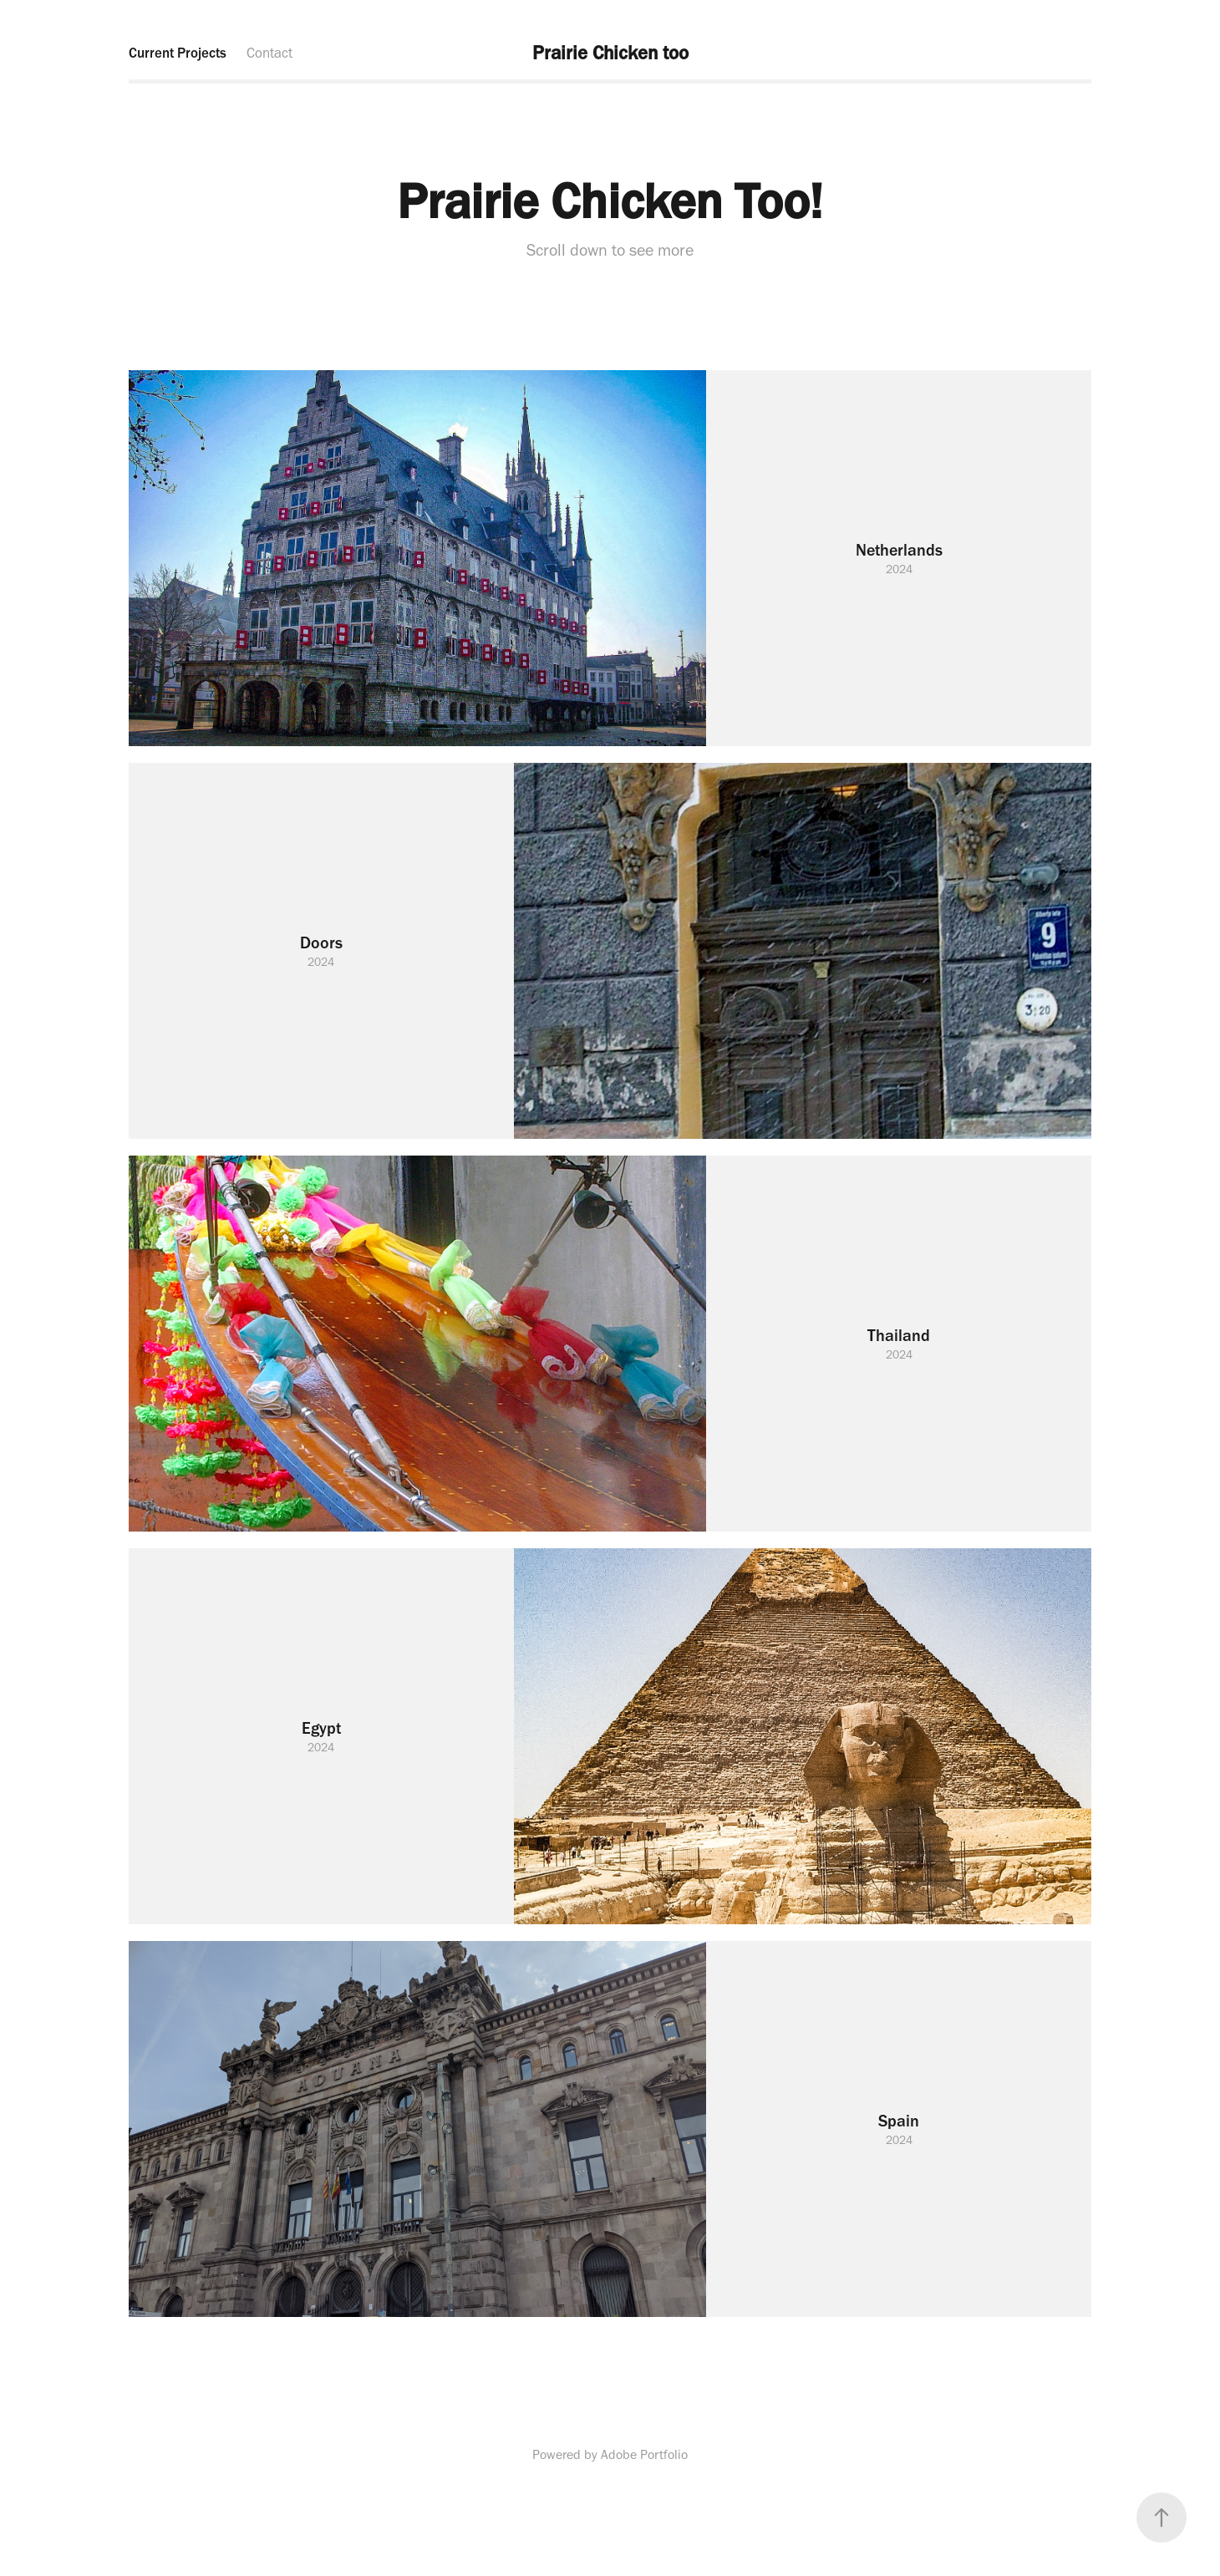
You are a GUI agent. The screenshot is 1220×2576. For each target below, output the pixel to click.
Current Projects (177, 52)
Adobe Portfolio (644, 2454)
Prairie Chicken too (610, 52)
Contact (269, 52)
